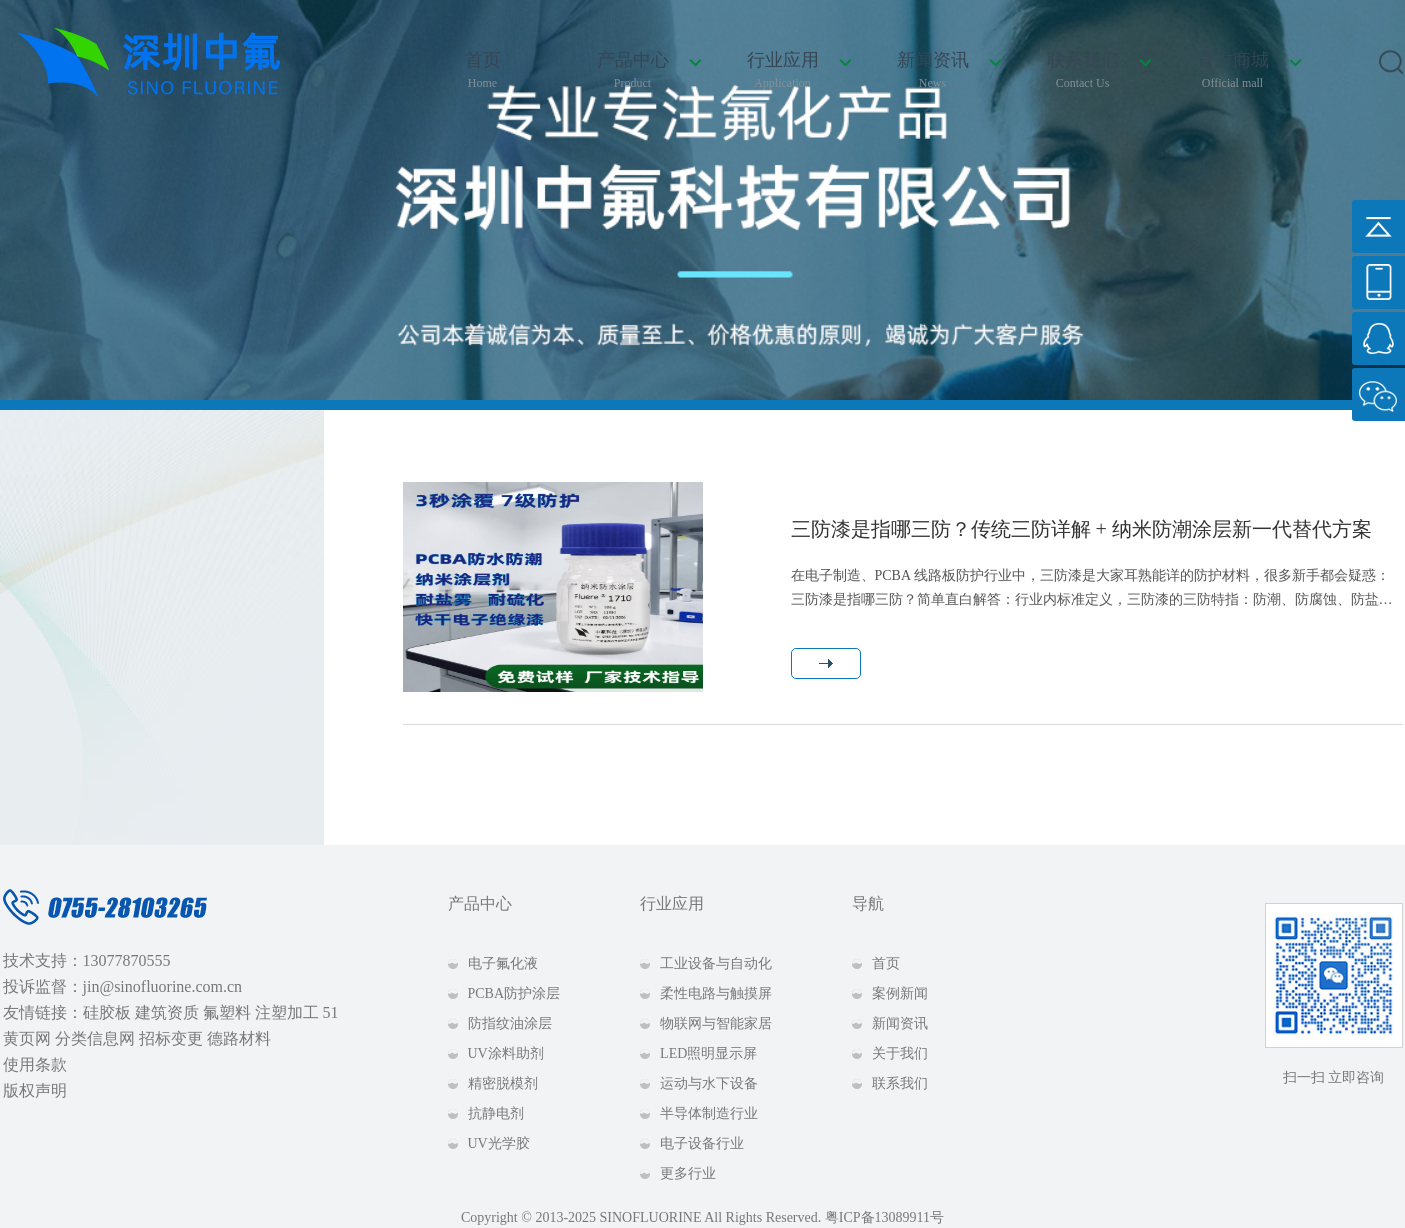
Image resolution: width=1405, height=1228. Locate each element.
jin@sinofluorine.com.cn (163, 986)
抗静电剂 (496, 1113)
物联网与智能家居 (716, 1023)
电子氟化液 (503, 963)
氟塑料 (227, 1012)
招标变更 (171, 1038)
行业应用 (783, 71)
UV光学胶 (499, 1143)
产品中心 (633, 71)
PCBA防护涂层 (514, 993)
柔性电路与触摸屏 (716, 993)
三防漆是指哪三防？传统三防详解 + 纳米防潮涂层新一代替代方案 (1081, 529)
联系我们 (1083, 71)
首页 (483, 71)
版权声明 (35, 1090)
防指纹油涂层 (510, 1023)
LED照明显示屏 (708, 1053)
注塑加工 (287, 1012)
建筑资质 (167, 1012)
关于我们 (900, 1053)
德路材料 (239, 1038)
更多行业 (688, 1173)
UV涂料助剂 (506, 1053)
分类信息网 (95, 1038)
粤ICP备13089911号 (884, 1217)
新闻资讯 (933, 71)
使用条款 (35, 1064)
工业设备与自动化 (716, 963)
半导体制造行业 (709, 1113)
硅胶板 (107, 1012)
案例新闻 (900, 993)
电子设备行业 (702, 1143)
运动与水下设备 (709, 1083)
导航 (868, 903)
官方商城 (1233, 71)
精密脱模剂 (503, 1083)
